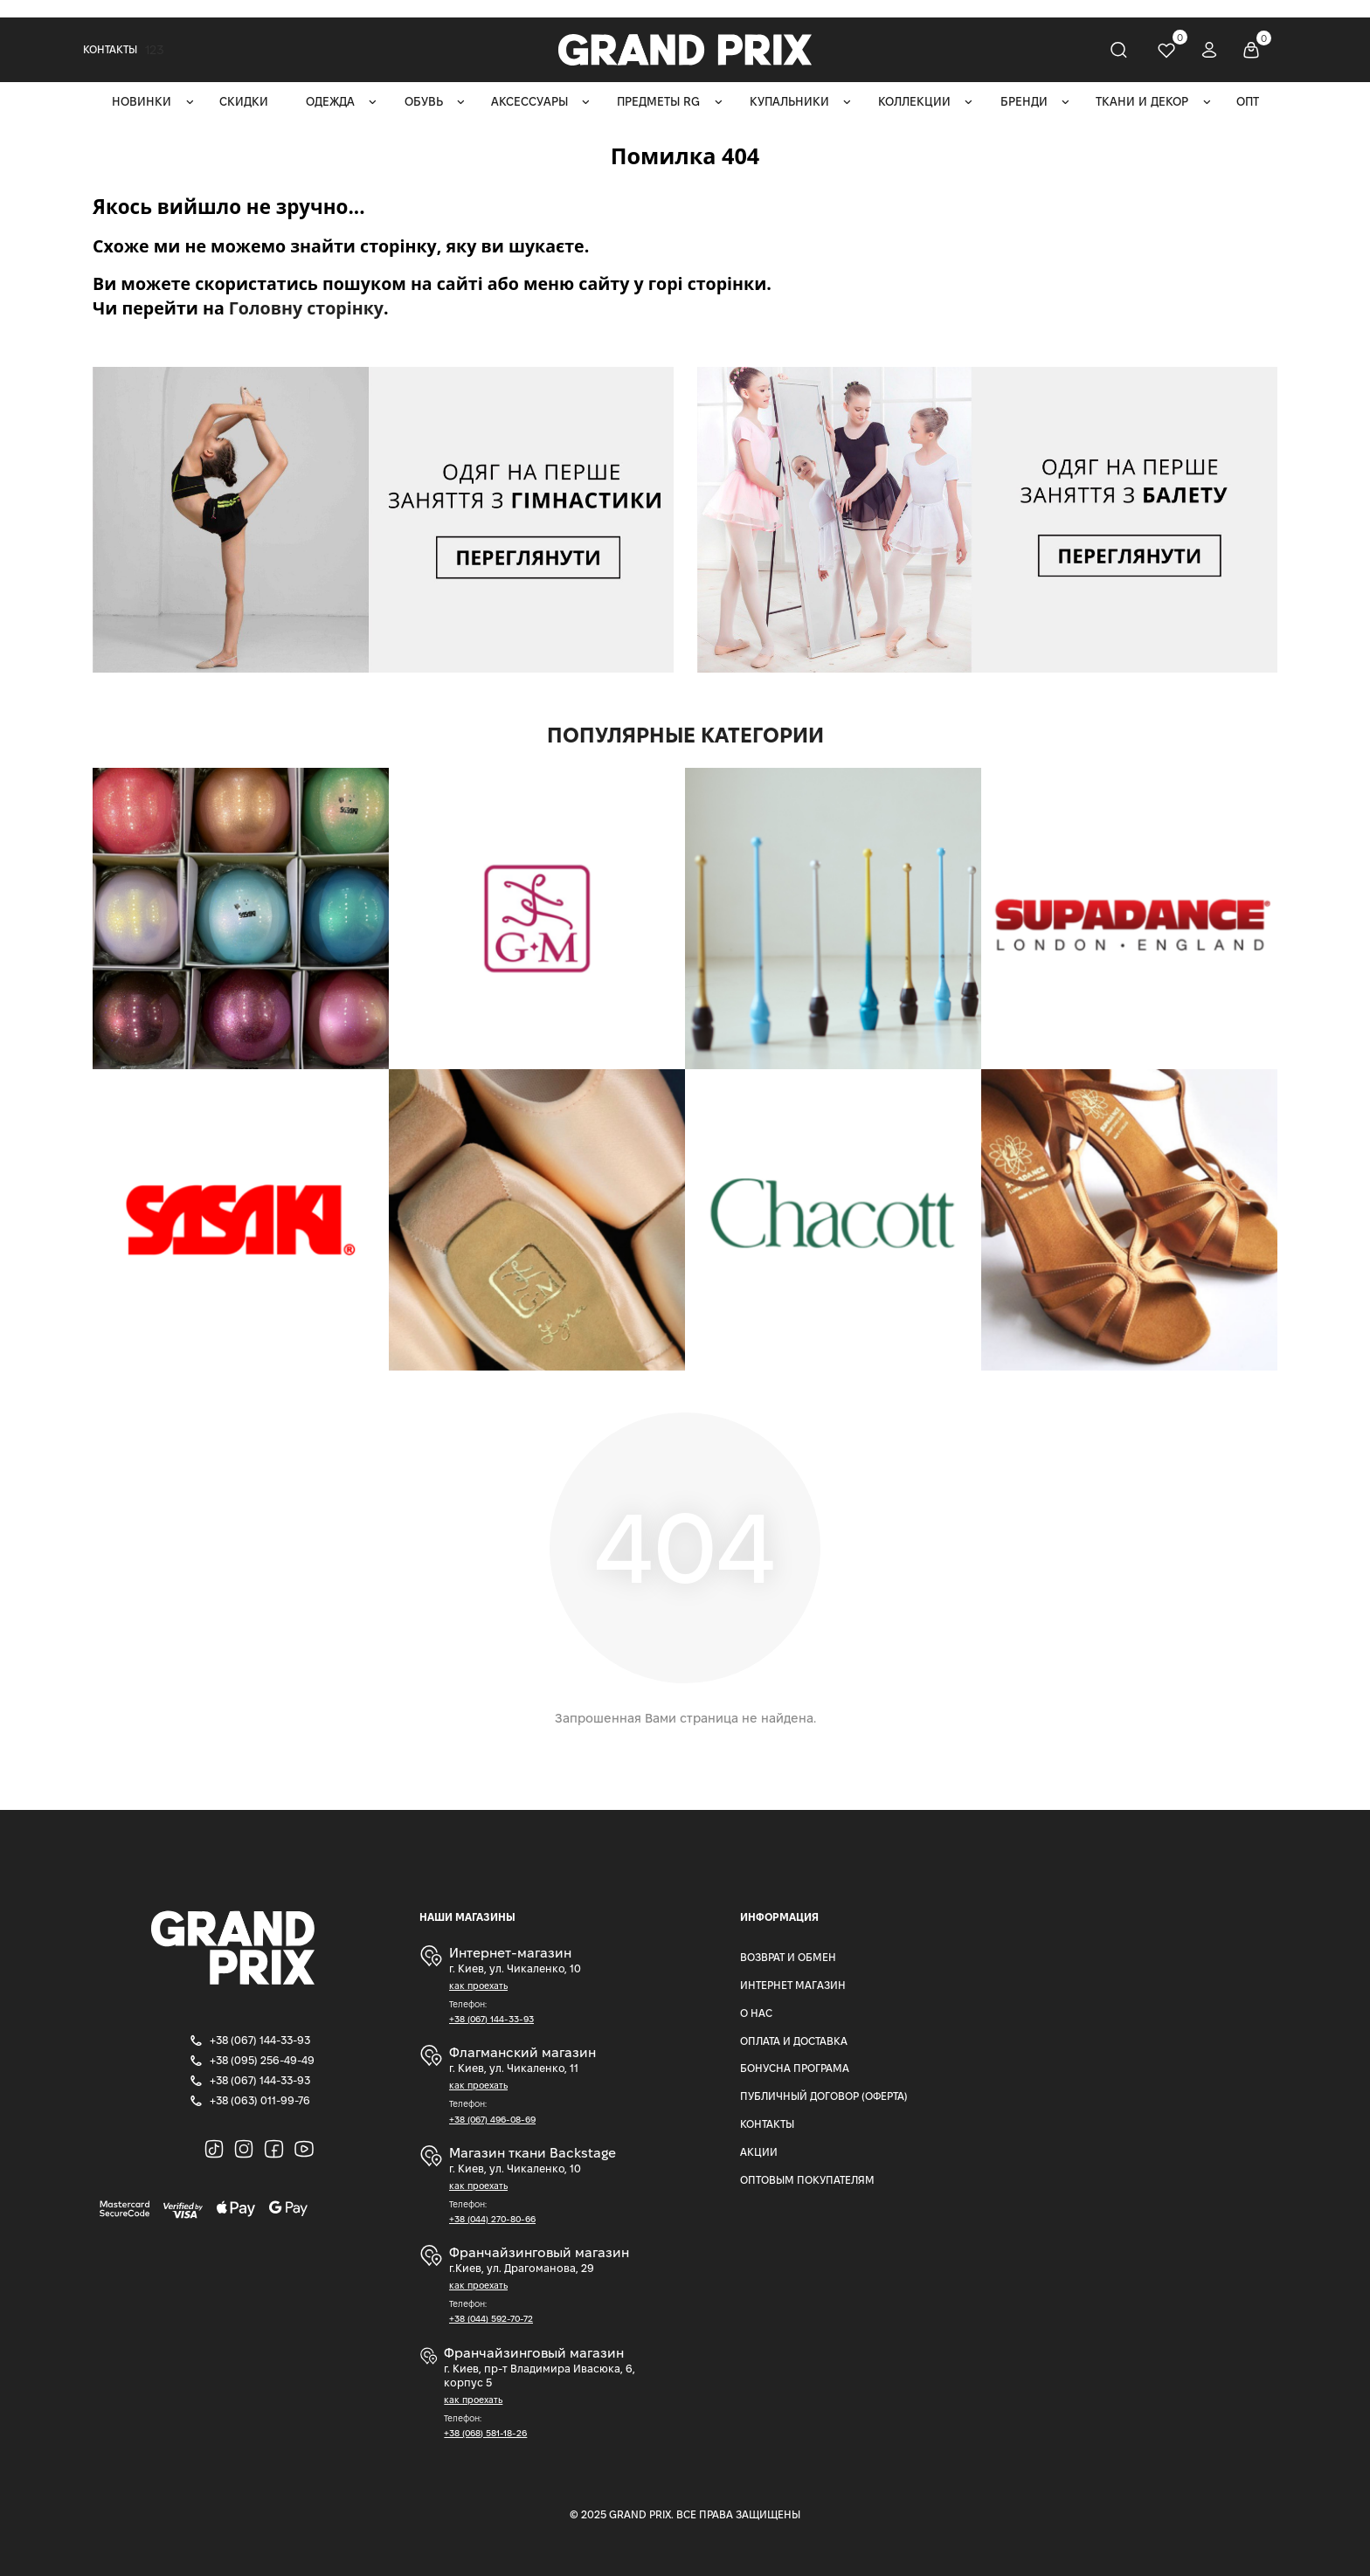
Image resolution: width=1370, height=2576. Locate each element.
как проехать (478, 1986)
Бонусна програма (794, 2068)
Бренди (1024, 101)
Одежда (330, 101)
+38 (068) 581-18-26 (485, 2433)
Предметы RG (658, 101)
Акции (759, 2152)
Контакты (110, 49)
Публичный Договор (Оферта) (824, 2096)
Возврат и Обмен (788, 1957)
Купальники (789, 101)
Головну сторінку (306, 308)
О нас (756, 2013)
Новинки (141, 101)
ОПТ (1247, 101)
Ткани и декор (1142, 101)
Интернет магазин (793, 1985)
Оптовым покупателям (807, 2180)
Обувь (424, 101)
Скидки (243, 101)
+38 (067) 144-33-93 (491, 2019)
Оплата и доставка (794, 2041)
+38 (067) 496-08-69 (492, 2119)
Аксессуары (529, 101)
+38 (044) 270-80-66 (492, 2219)
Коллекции (914, 101)
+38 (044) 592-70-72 (491, 2319)
